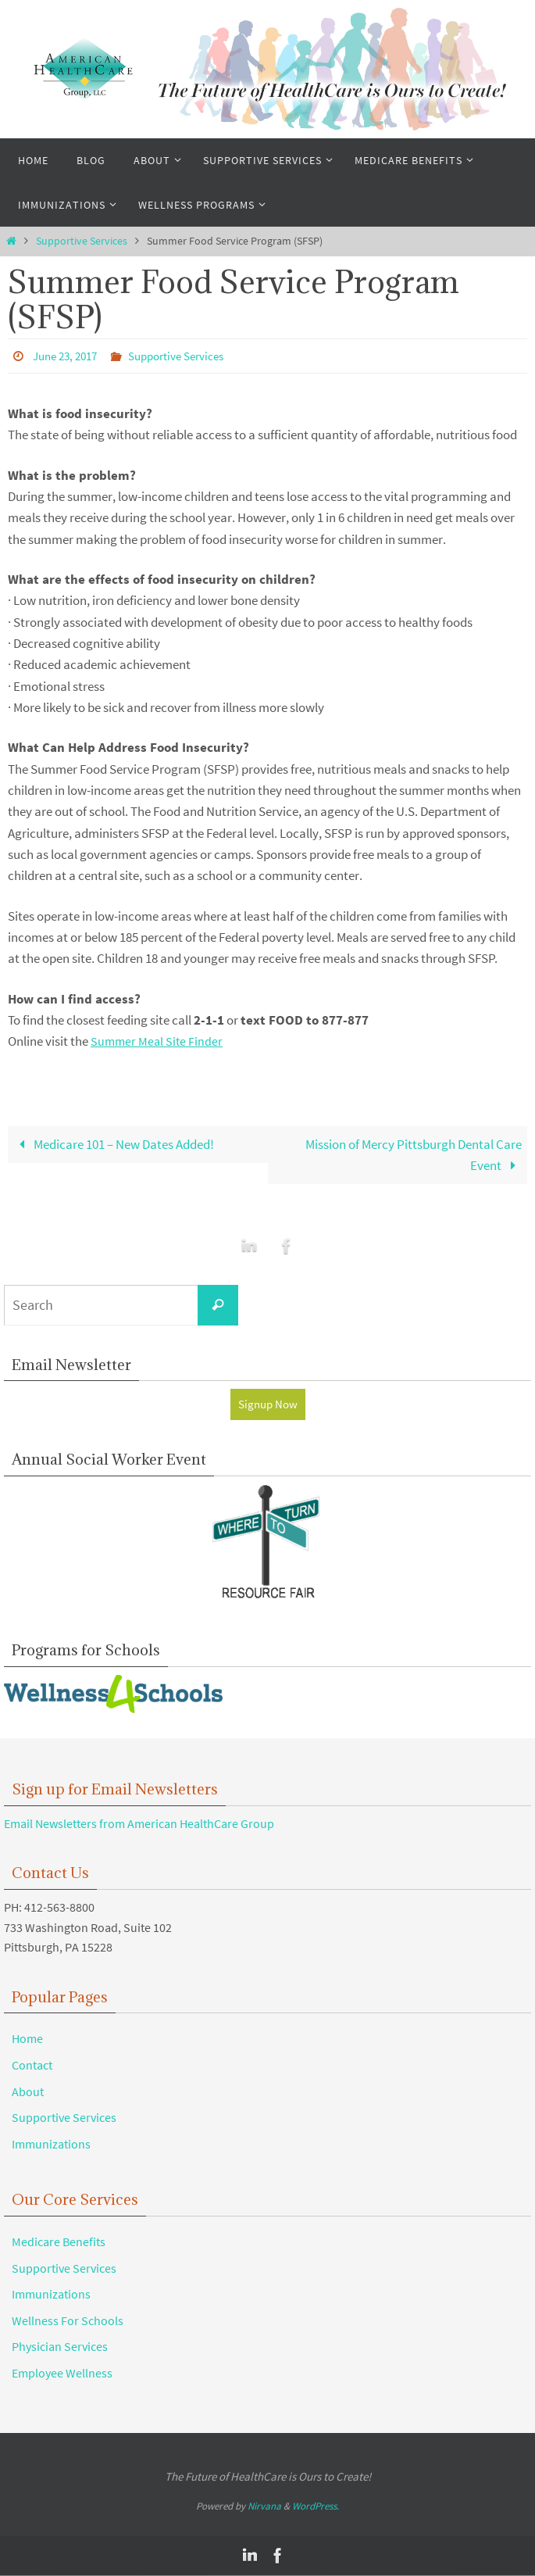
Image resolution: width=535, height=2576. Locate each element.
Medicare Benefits (58, 2242)
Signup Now (267, 1404)
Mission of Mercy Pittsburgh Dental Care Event (413, 1154)
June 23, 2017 (69, 355)
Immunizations (51, 2144)
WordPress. (315, 2506)
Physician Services (60, 2347)
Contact (32, 2065)
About (28, 2092)
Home (27, 2039)
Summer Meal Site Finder (158, 1040)
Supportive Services (81, 241)
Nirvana (264, 2506)
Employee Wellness (62, 2373)
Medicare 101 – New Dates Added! (114, 1143)
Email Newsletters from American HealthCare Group (139, 1824)
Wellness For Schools (67, 2321)
